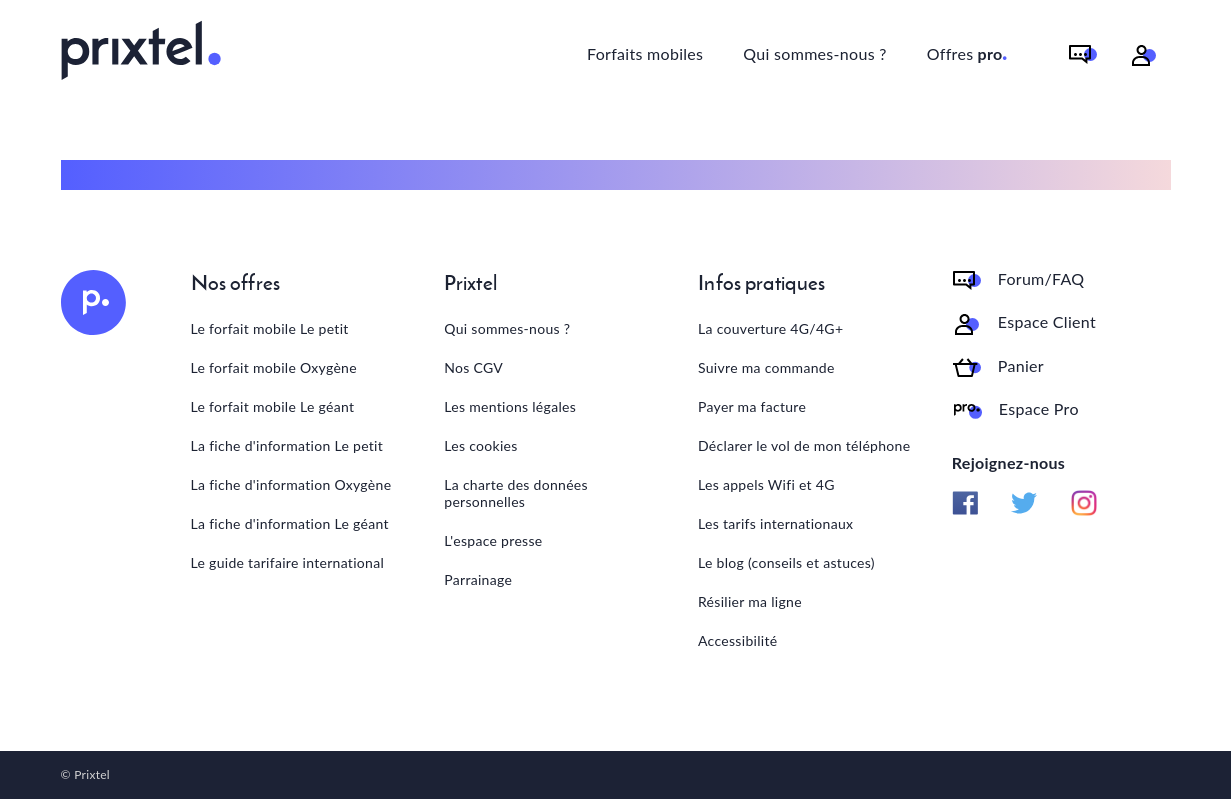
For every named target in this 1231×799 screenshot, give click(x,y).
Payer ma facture (752, 406)
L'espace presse (493, 540)
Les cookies (480, 445)
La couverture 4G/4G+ (770, 328)
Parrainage (478, 579)
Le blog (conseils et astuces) (786, 562)
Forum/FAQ (1041, 279)
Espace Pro (1039, 409)
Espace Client (1047, 322)
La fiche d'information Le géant (290, 523)
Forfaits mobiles (645, 53)
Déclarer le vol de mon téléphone (804, 445)
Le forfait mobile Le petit (270, 328)
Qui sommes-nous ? (814, 53)
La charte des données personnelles (516, 493)
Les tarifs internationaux (775, 523)
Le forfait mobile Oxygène (274, 367)
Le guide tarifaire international (288, 562)
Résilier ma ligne (750, 601)
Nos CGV (473, 367)
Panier (1021, 366)
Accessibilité (737, 640)
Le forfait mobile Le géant (273, 406)
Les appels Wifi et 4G (766, 484)
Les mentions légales (510, 406)
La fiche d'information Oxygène (291, 484)
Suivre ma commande (766, 367)
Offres (968, 50)
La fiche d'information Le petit (287, 445)
